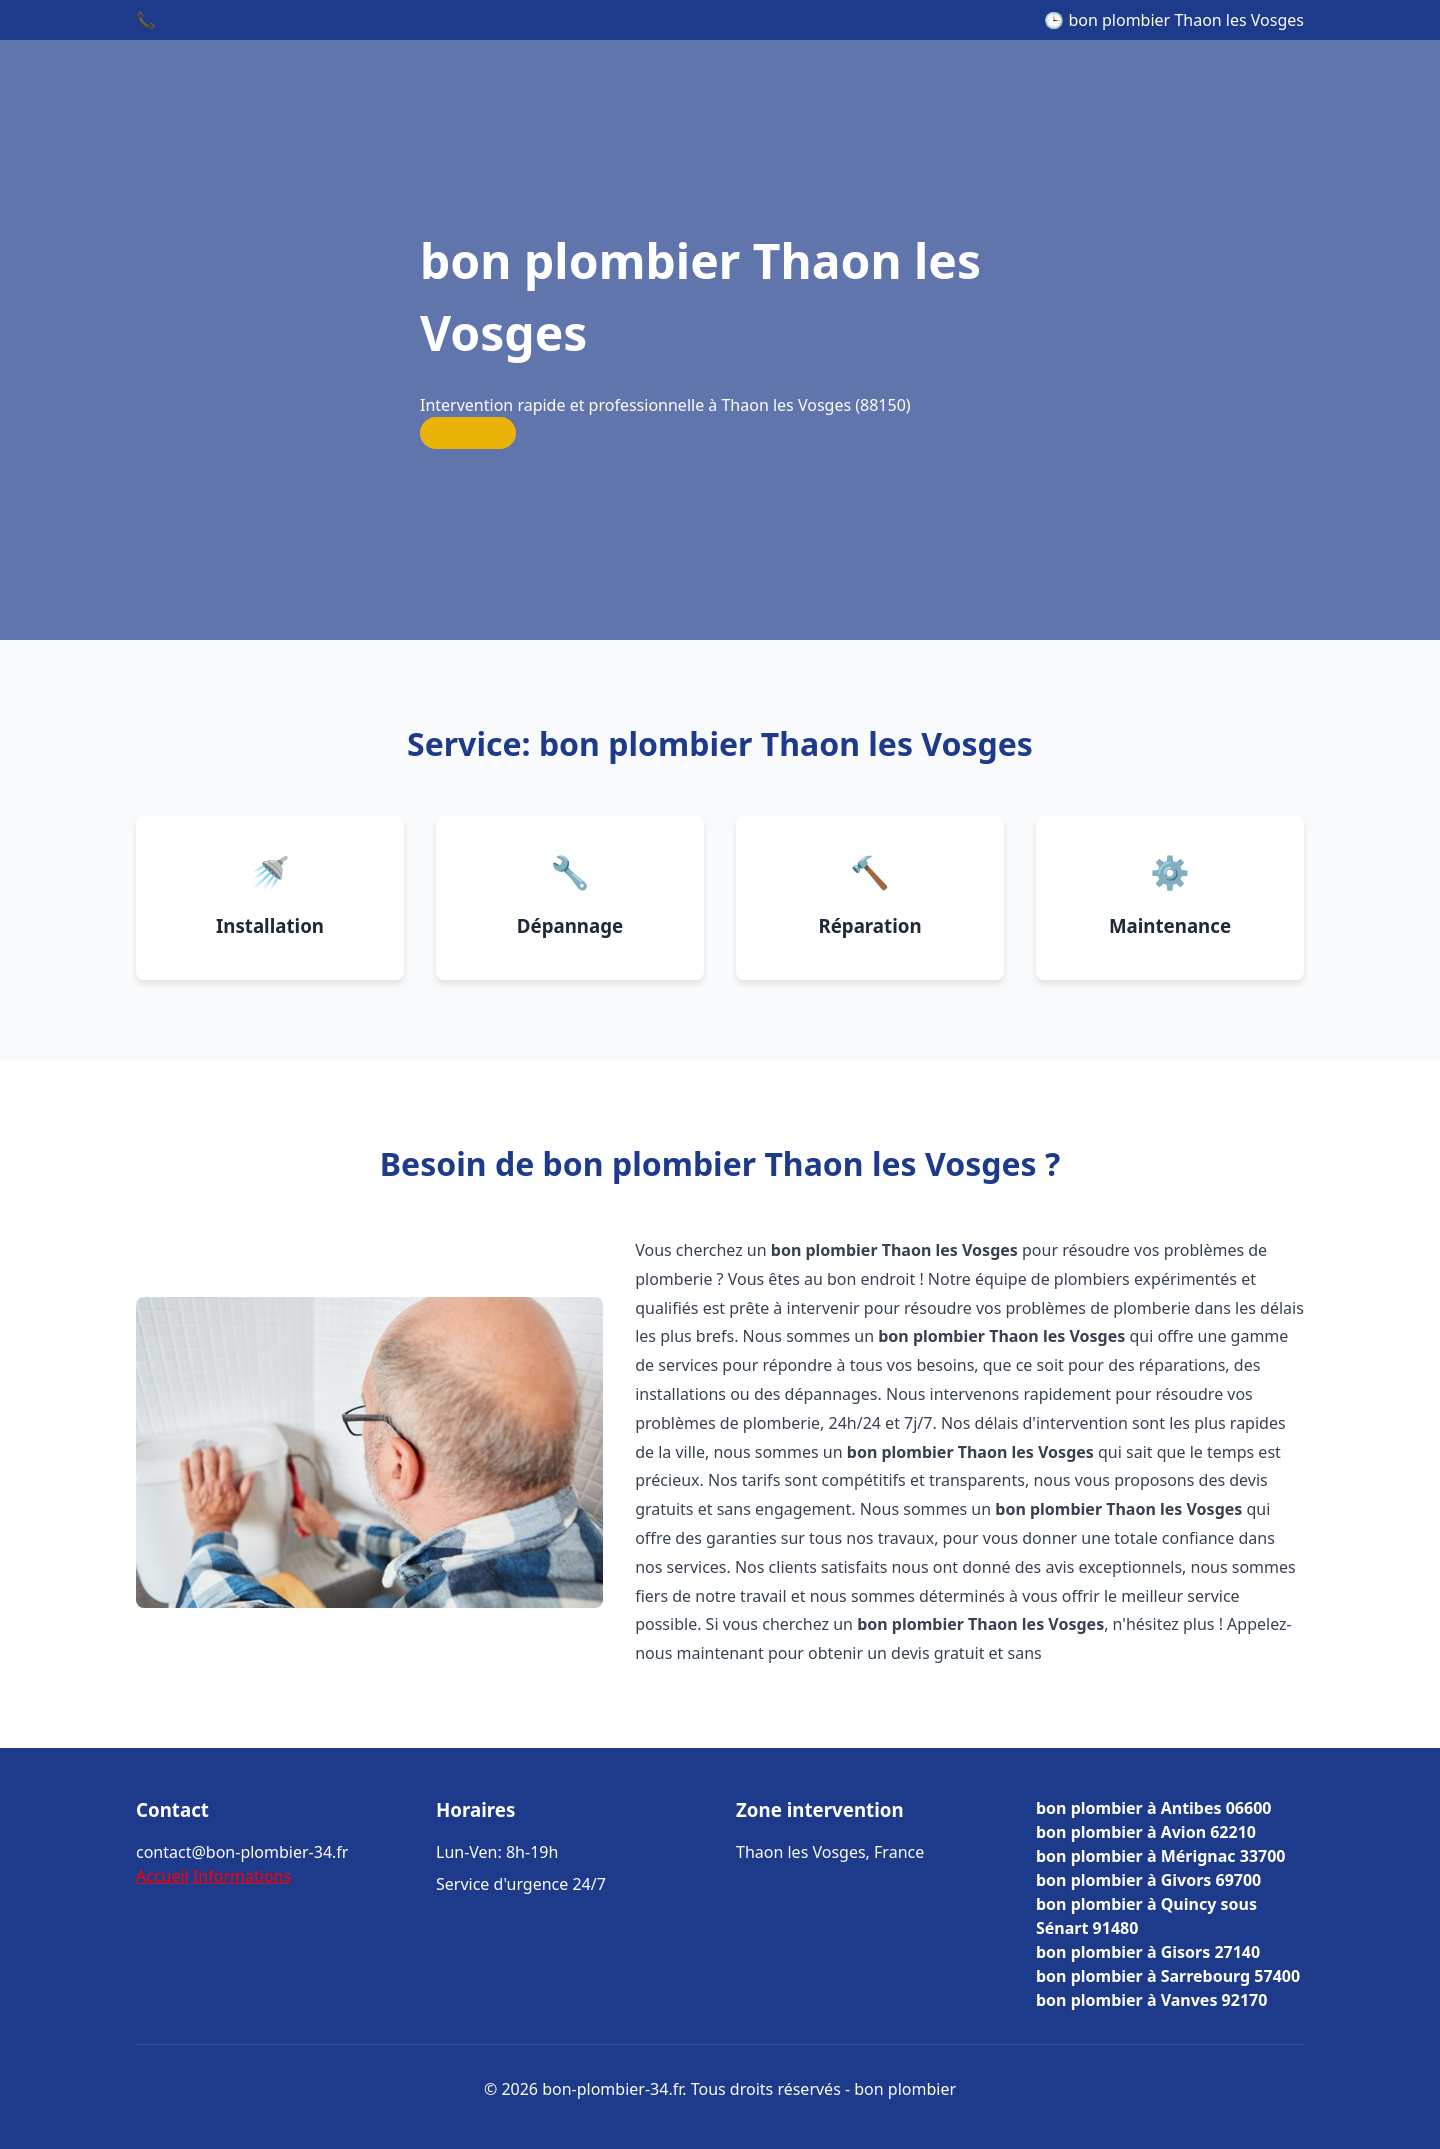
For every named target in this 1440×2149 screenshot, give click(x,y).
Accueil (162, 1876)
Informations (242, 1876)
